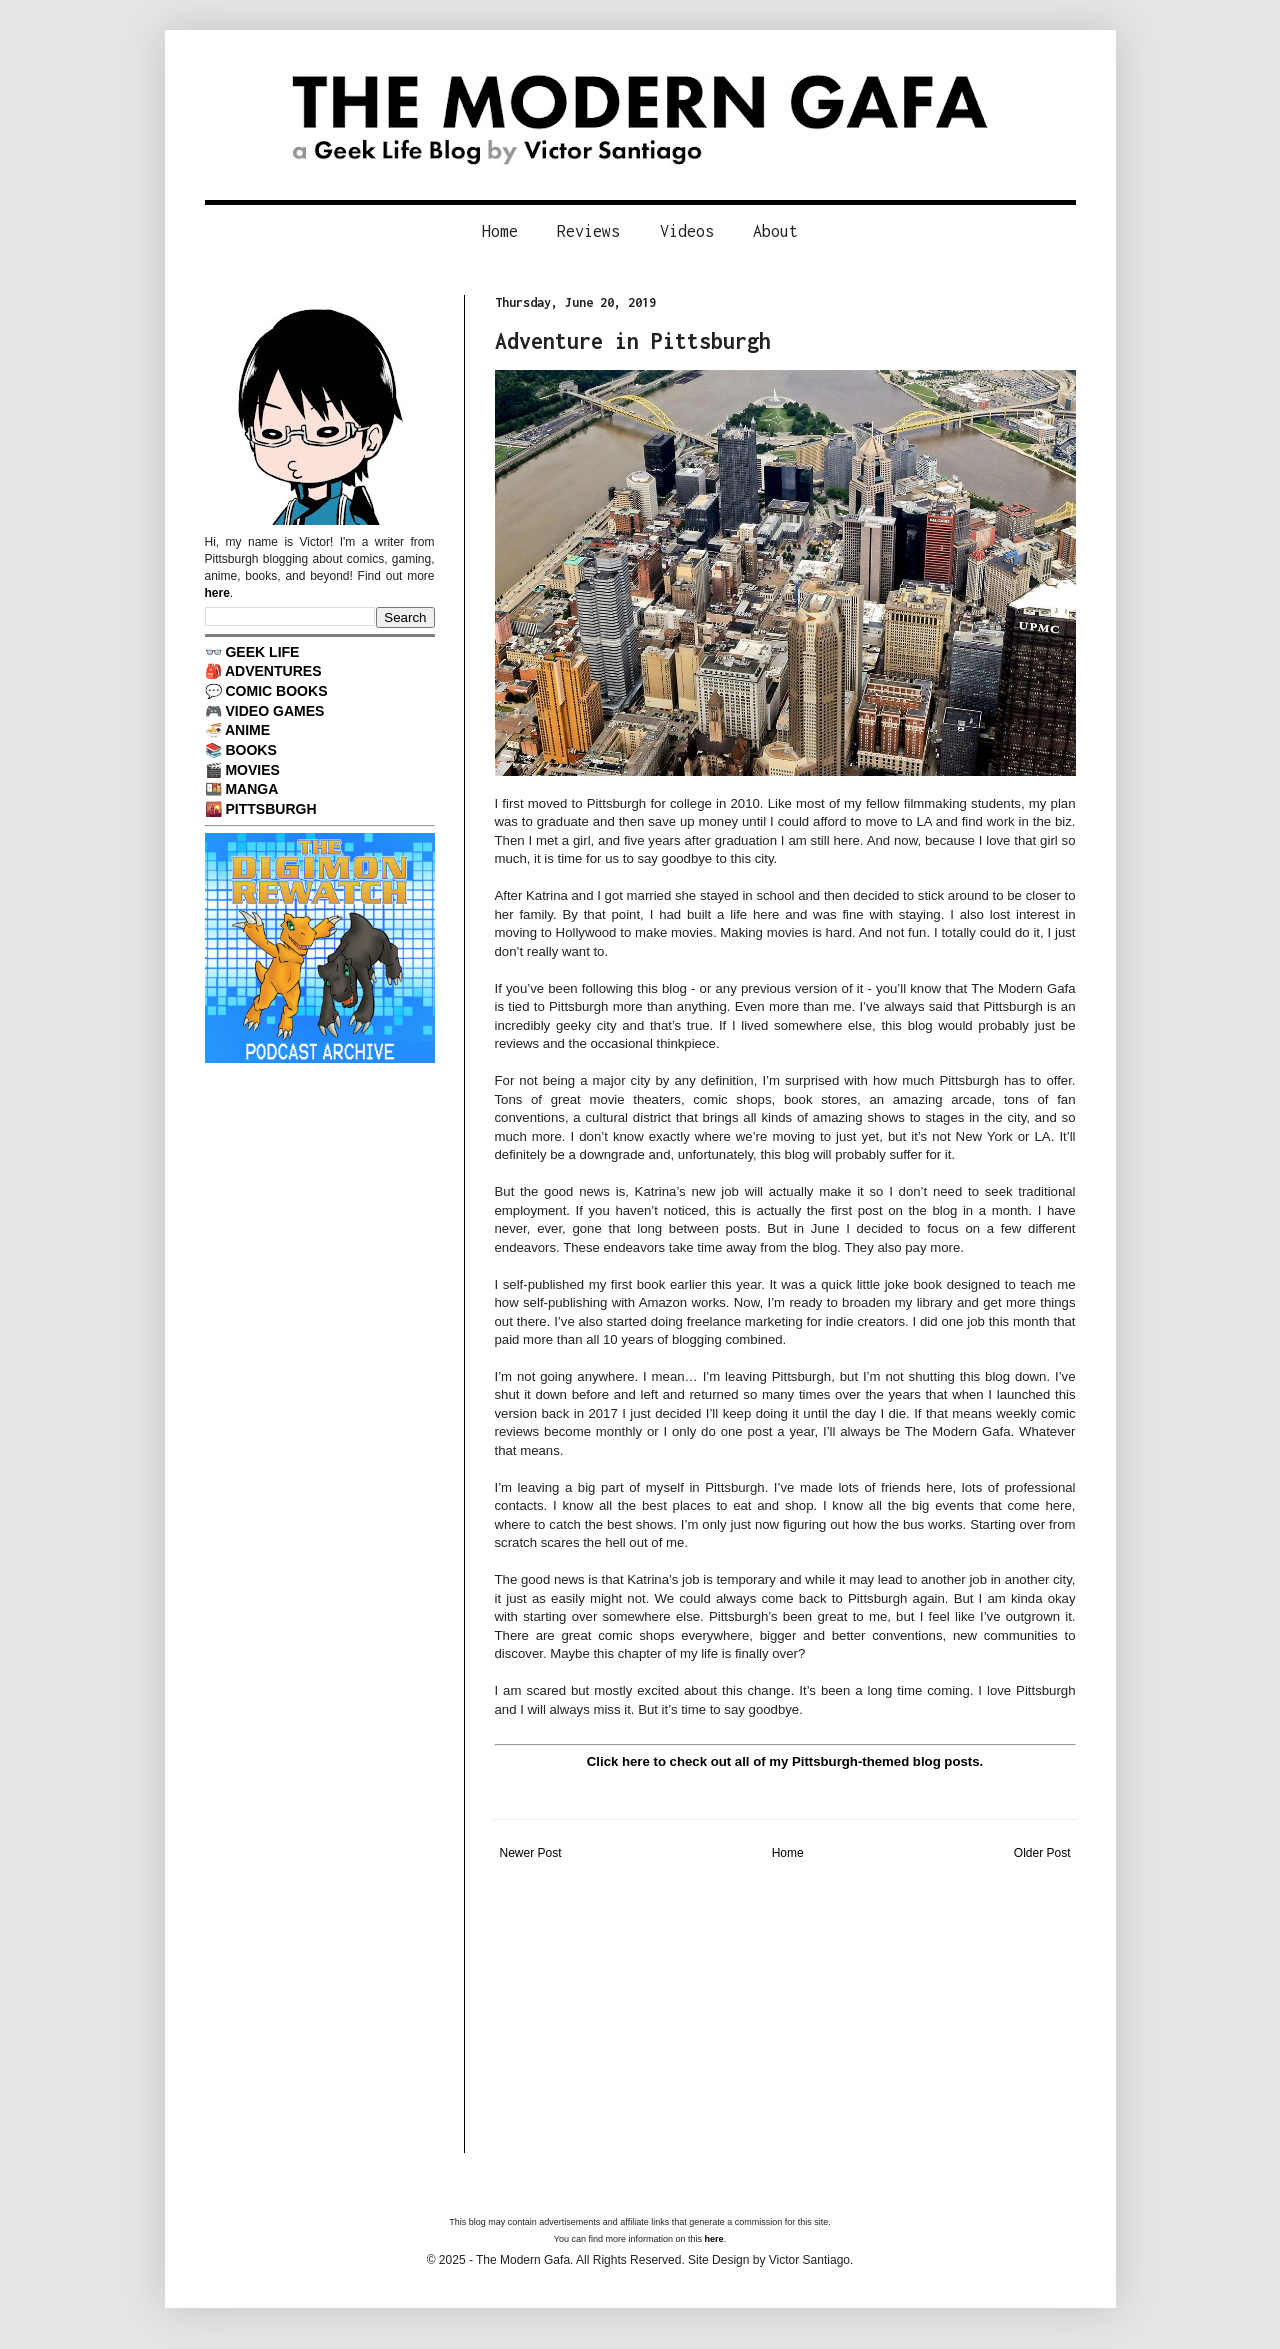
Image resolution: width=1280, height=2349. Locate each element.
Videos (687, 231)
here (217, 593)
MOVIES (252, 770)
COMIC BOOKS (276, 691)
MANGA (251, 789)
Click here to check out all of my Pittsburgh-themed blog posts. (785, 1761)
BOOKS (250, 750)
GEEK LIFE (262, 652)
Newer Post (531, 1853)
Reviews (588, 231)
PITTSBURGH (270, 809)
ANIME (247, 730)
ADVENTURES (273, 671)
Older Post (1042, 1853)
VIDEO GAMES (274, 711)
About (775, 231)
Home (500, 231)
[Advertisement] (785, 2013)
